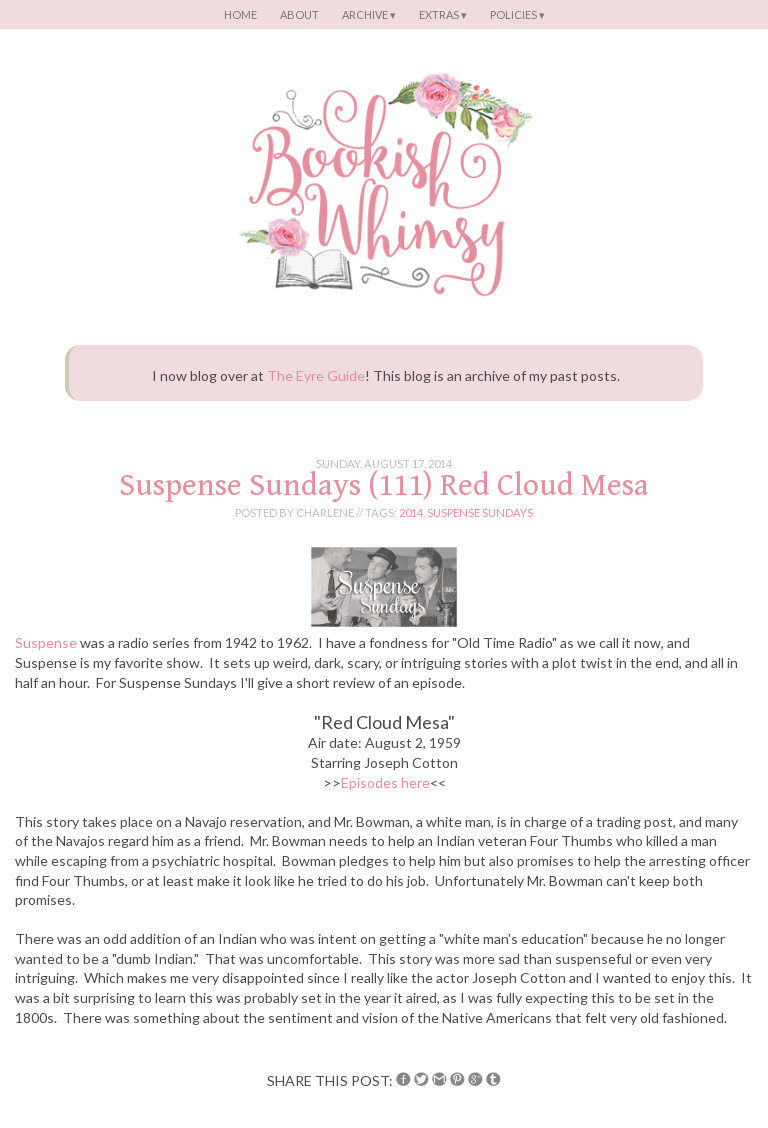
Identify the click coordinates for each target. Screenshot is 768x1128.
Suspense (46, 642)
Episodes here (385, 782)
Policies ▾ (517, 14)
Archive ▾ (369, 14)
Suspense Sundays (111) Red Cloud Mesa (384, 485)
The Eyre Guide (316, 375)
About (299, 14)
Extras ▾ (443, 14)
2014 (411, 512)
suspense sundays (480, 512)
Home (240, 14)
